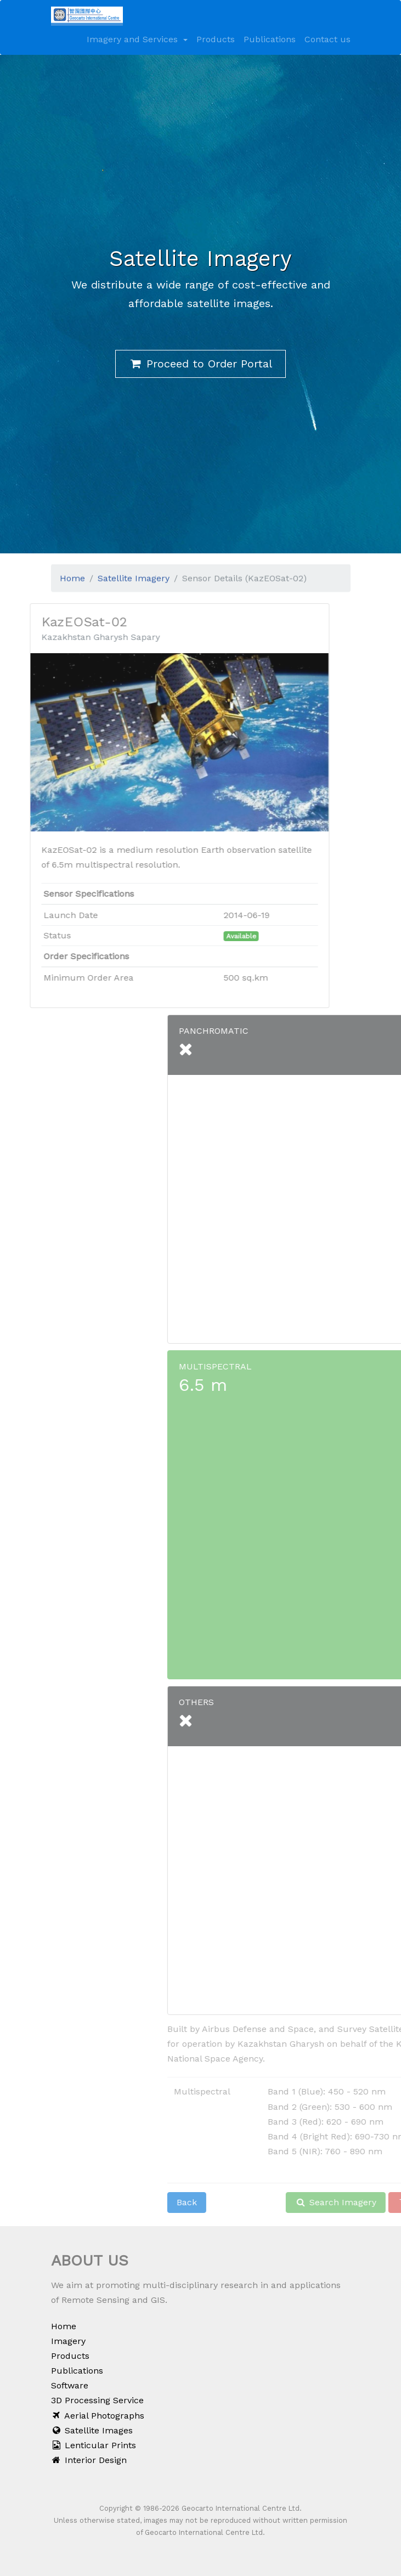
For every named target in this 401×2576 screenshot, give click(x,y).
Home (63, 2326)
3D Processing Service (97, 2400)
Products (215, 39)
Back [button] (269, 2202)
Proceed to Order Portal (201, 363)
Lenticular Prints (94, 2445)
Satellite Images (92, 2430)
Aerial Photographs (98, 2415)
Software (69, 2385)
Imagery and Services (133, 39)
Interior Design (89, 2460)
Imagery (68, 2341)
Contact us (327, 39)
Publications (270, 39)
